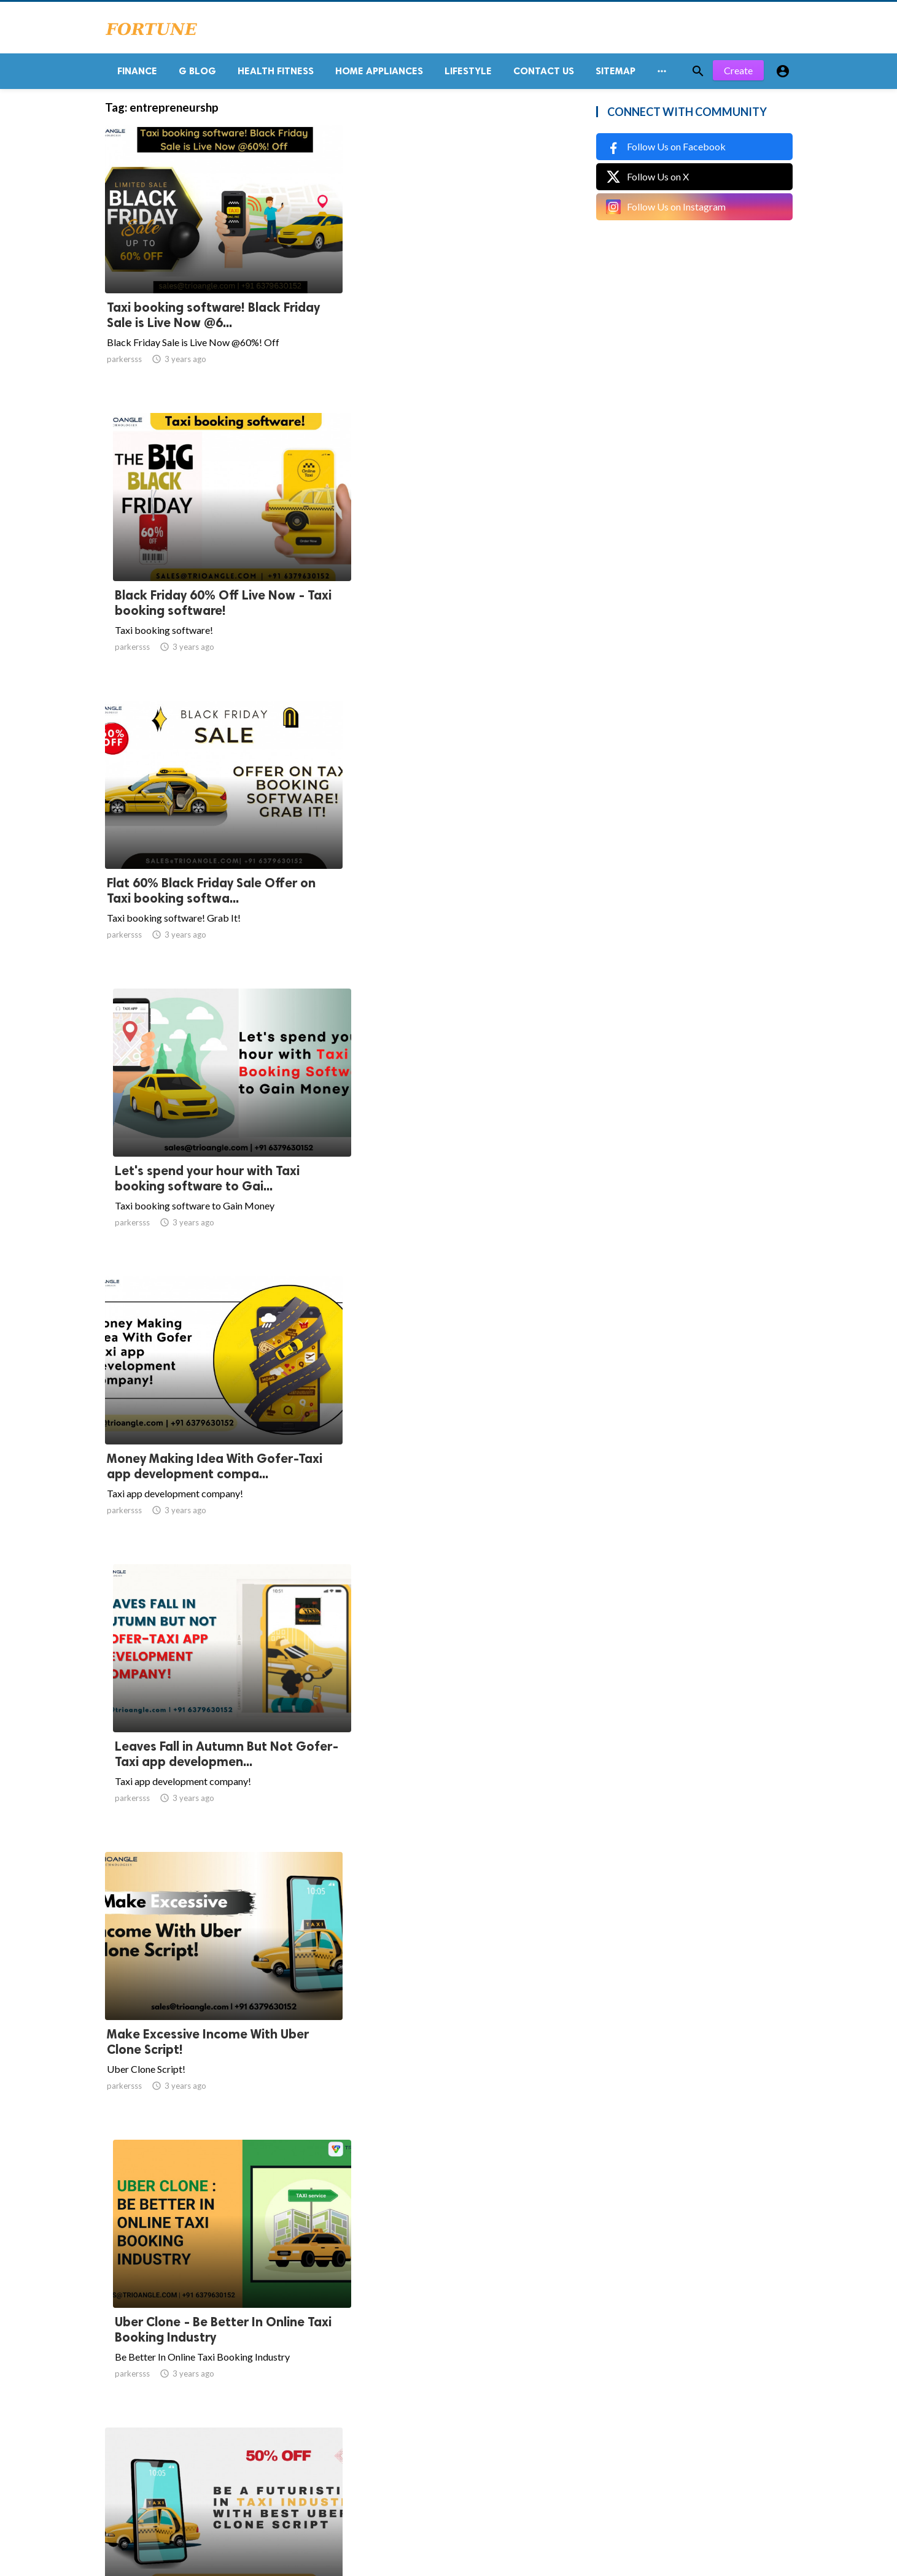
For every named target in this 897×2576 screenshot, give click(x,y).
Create (738, 73)
